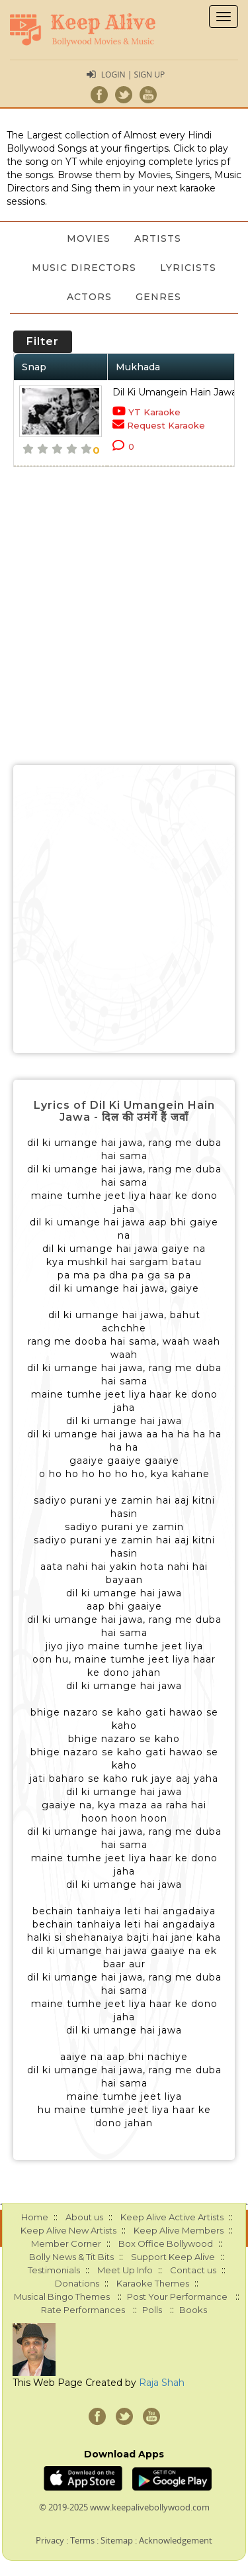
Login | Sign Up (133, 74)
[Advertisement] (124, 909)
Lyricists (188, 268)
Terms (82, 2540)
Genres (158, 297)
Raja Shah (162, 2383)
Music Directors (84, 268)
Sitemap (117, 2540)
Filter (42, 341)
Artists (157, 238)
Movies (88, 238)
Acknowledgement (175, 2540)
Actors (89, 297)
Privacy (50, 2540)
